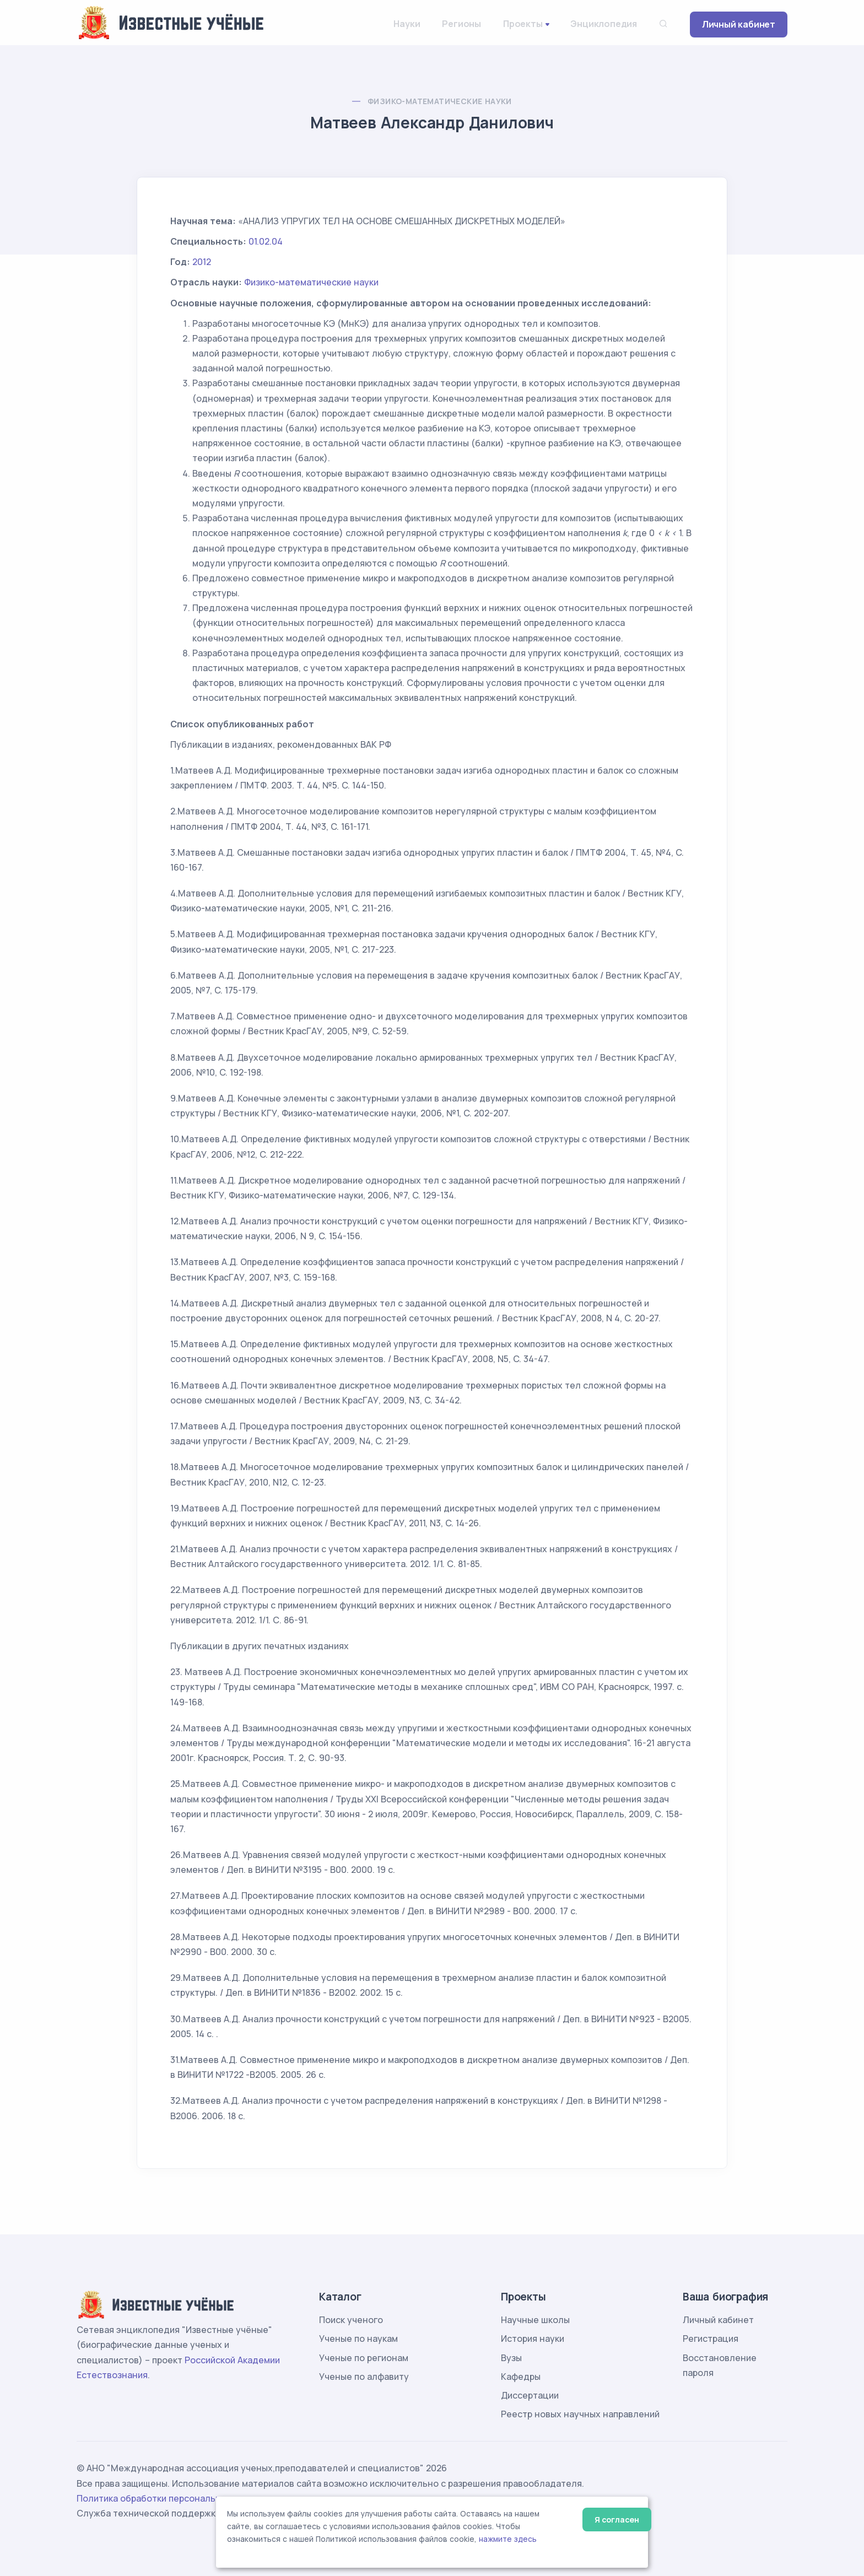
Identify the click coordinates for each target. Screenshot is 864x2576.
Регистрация (710, 2338)
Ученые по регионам (363, 2358)
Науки (406, 24)
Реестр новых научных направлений (580, 2414)
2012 (201, 262)
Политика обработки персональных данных (172, 2498)
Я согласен (617, 2519)
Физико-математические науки (440, 101)
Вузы (511, 2358)
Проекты (523, 24)
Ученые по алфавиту (364, 2376)
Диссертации (530, 2395)
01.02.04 (266, 241)
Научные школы (535, 2320)
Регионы (461, 24)
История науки (532, 2338)
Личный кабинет (738, 24)
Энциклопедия (603, 24)
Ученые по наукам (358, 2338)
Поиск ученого (351, 2320)
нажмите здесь (508, 2539)
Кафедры (521, 2376)
